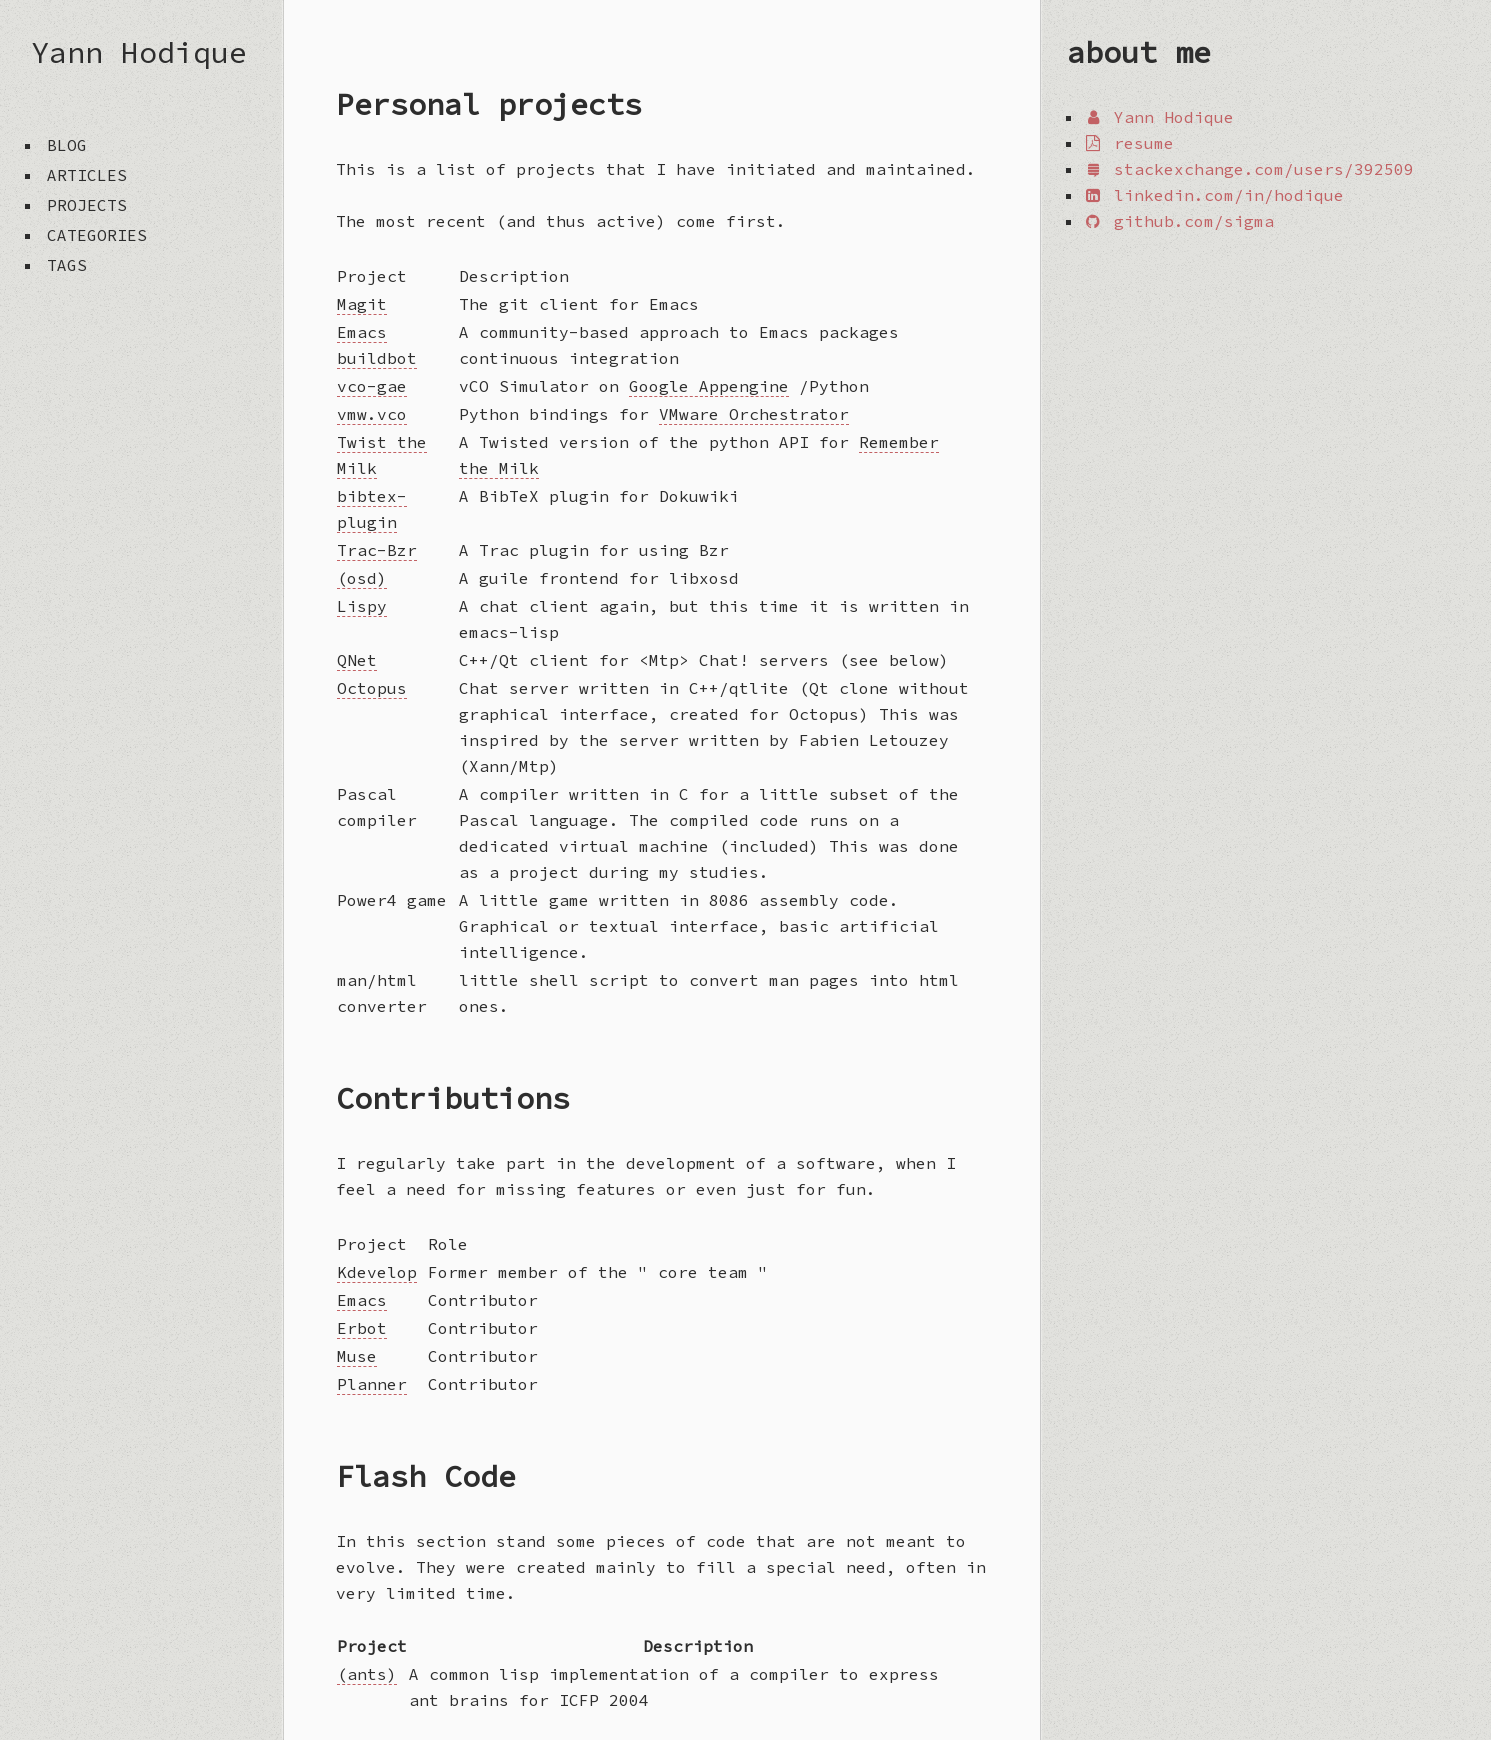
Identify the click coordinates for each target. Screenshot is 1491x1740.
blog (67, 145)
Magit (362, 304)
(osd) (362, 578)
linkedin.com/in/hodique (1213, 195)
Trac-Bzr (377, 550)
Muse (357, 1356)
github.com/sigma (1178, 221)
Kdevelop (377, 1272)
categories (97, 235)
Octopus (372, 688)
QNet (357, 660)
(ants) (367, 1674)
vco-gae (372, 386)
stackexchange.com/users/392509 (1248, 169)
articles (87, 175)
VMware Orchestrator (754, 414)
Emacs (362, 1300)
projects (87, 205)
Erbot (362, 1328)
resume (1128, 143)
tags (67, 265)
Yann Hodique (139, 52)
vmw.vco (372, 414)
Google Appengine (709, 386)
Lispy (362, 606)
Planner (372, 1384)
